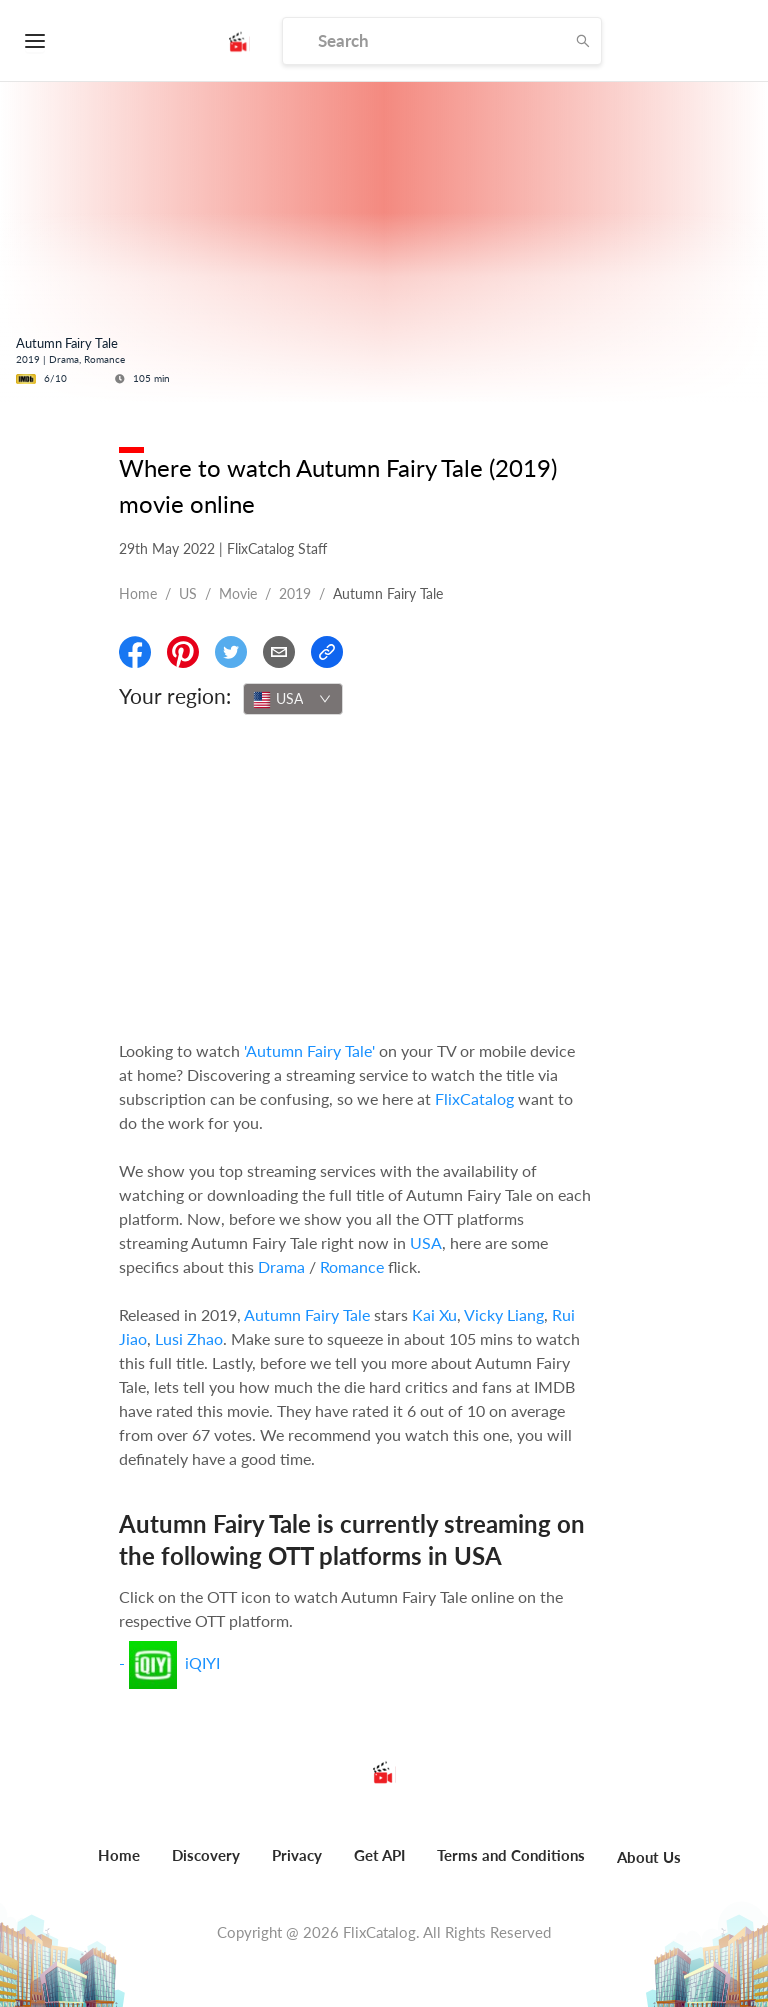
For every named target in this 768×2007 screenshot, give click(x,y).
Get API (379, 1855)
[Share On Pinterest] (183, 652)
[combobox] (293, 699)
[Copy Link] (327, 652)
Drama (281, 1266)
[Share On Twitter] (231, 652)
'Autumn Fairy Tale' (309, 1050)
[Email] (279, 652)
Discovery (206, 1855)
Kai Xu (434, 1314)
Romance (352, 1266)
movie (238, 593)
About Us (649, 1857)
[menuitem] (119, 1866)
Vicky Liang (504, 1314)
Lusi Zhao (189, 1338)
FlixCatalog (474, 1098)
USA (426, 1242)
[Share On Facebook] (135, 652)
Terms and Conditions (511, 1855)
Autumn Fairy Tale (307, 1314)
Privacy (297, 1855)
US (188, 593)
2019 (295, 593)
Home (138, 593)
